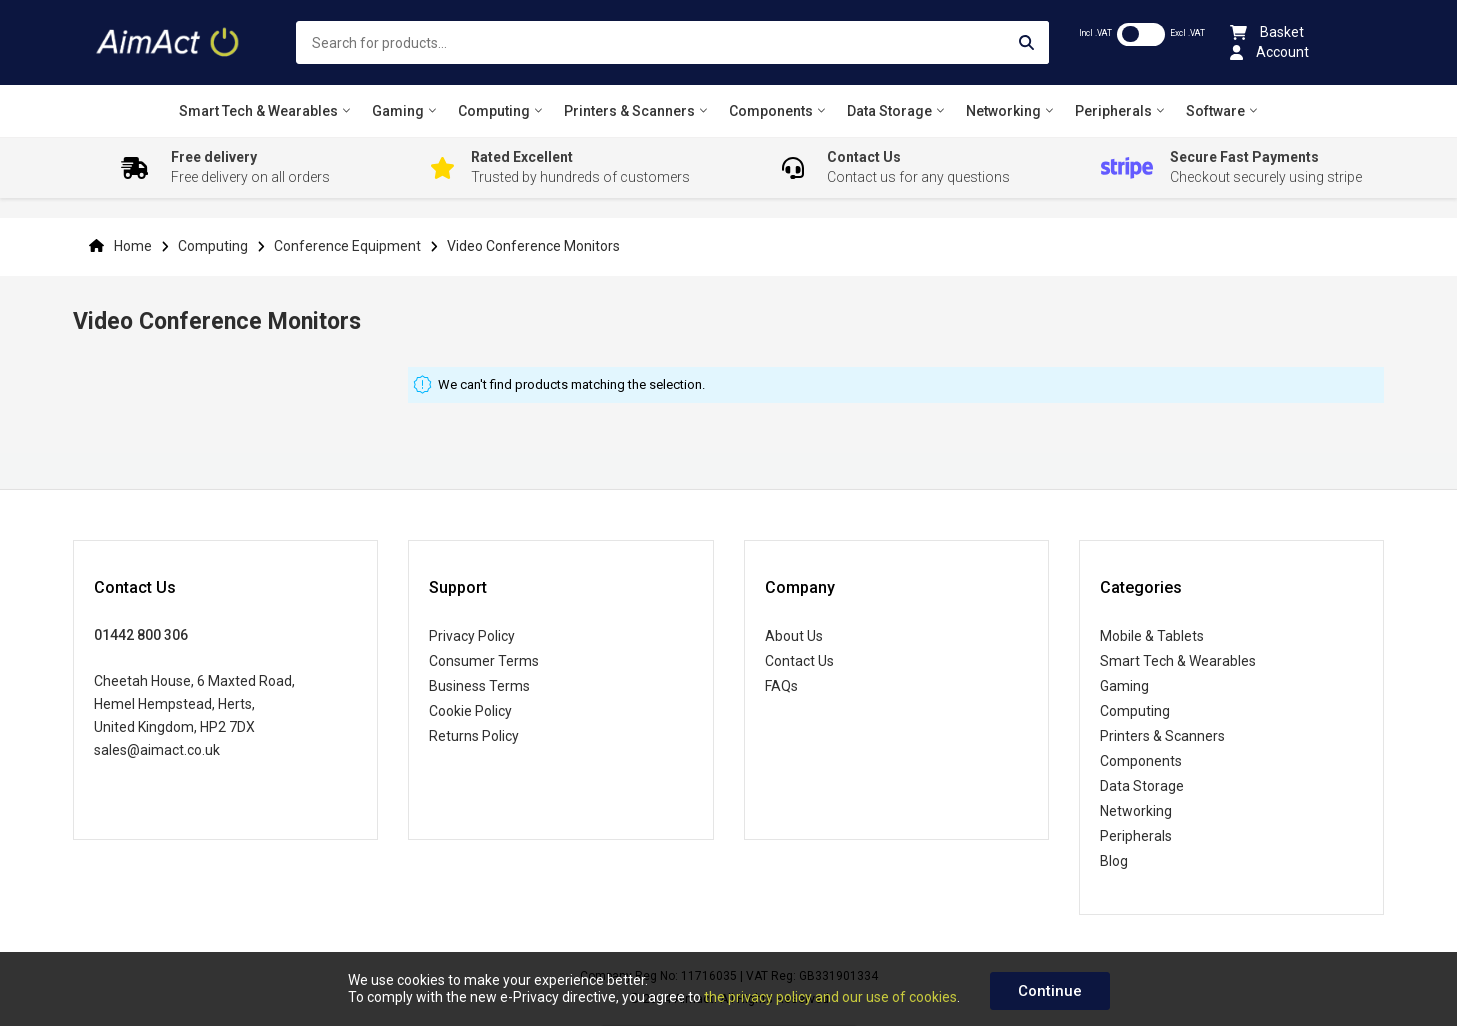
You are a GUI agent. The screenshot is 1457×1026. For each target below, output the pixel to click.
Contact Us (799, 661)
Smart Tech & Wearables (1178, 661)
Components (1141, 761)
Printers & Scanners (1162, 736)
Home (133, 246)
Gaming (1124, 686)
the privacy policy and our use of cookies (830, 997)
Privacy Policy (472, 636)
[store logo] (170, 42)
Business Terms (479, 686)
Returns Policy (474, 736)
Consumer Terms (484, 661)
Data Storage (1142, 786)
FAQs (781, 686)
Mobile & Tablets (1152, 636)
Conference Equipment (349, 246)
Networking (1136, 811)
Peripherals (1136, 836)
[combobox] (672, 42)
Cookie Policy (470, 711)
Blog (1114, 861)
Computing (214, 246)
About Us (794, 636)
